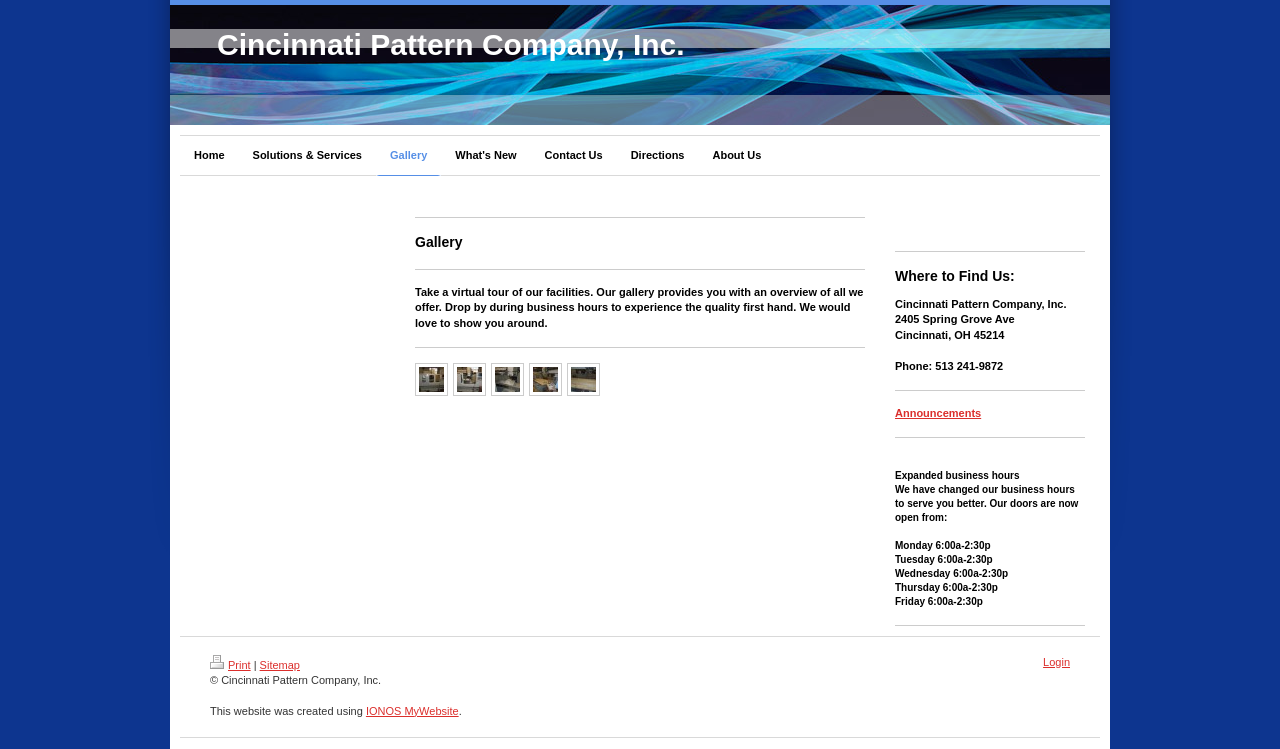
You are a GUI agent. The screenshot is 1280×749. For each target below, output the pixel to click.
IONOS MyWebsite (412, 711)
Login (1056, 662)
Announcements (938, 413)
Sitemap (280, 665)
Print (230, 665)
